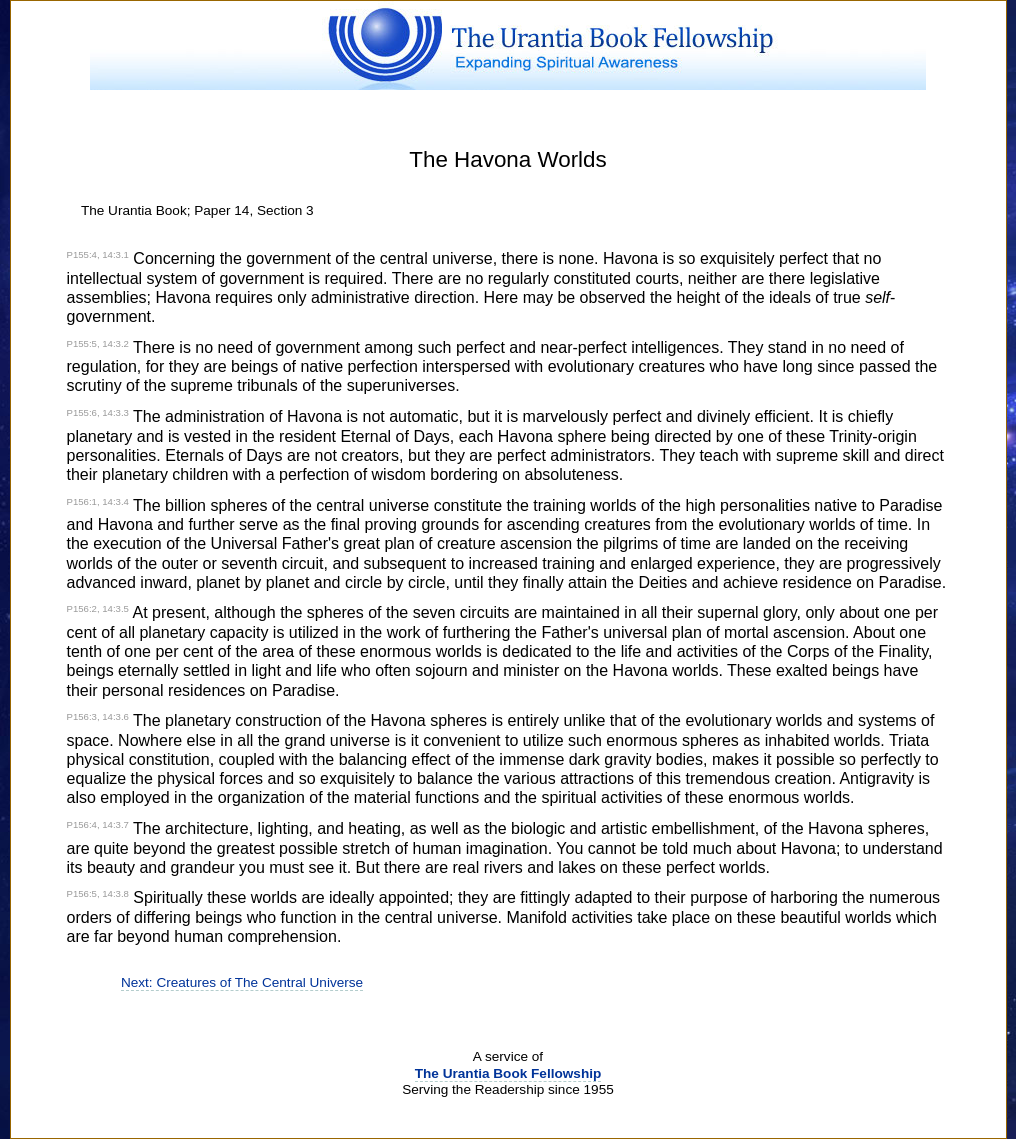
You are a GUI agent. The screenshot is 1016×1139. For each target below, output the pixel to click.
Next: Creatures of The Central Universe (242, 982)
